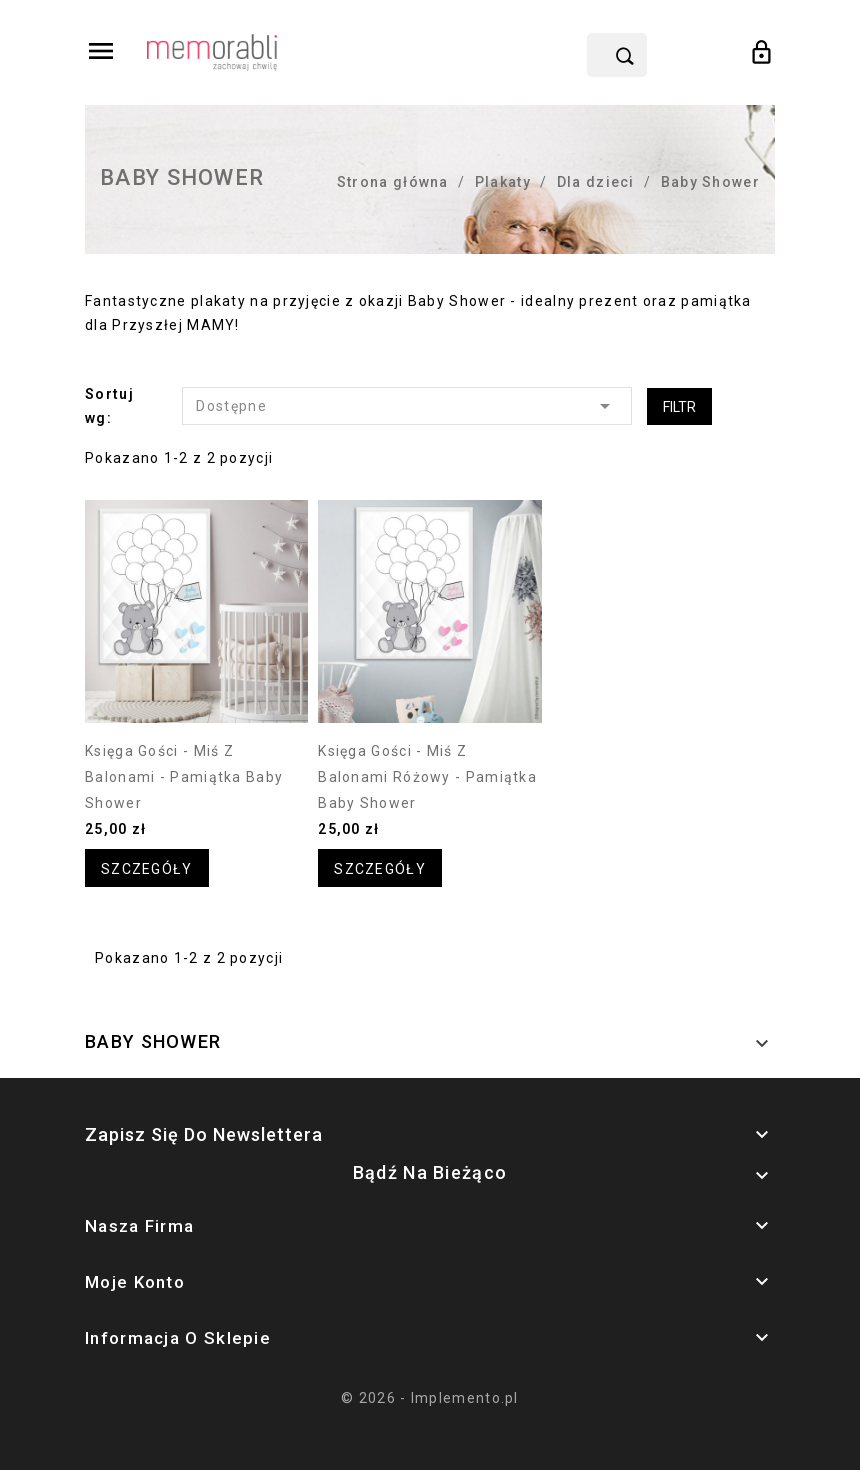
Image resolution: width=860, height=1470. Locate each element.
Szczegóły (147, 869)
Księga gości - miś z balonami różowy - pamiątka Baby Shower (427, 777)
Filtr (679, 407)
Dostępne (406, 406)
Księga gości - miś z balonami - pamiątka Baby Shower (184, 777)
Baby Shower (153, 1041)
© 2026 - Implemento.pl (430, 1398)
